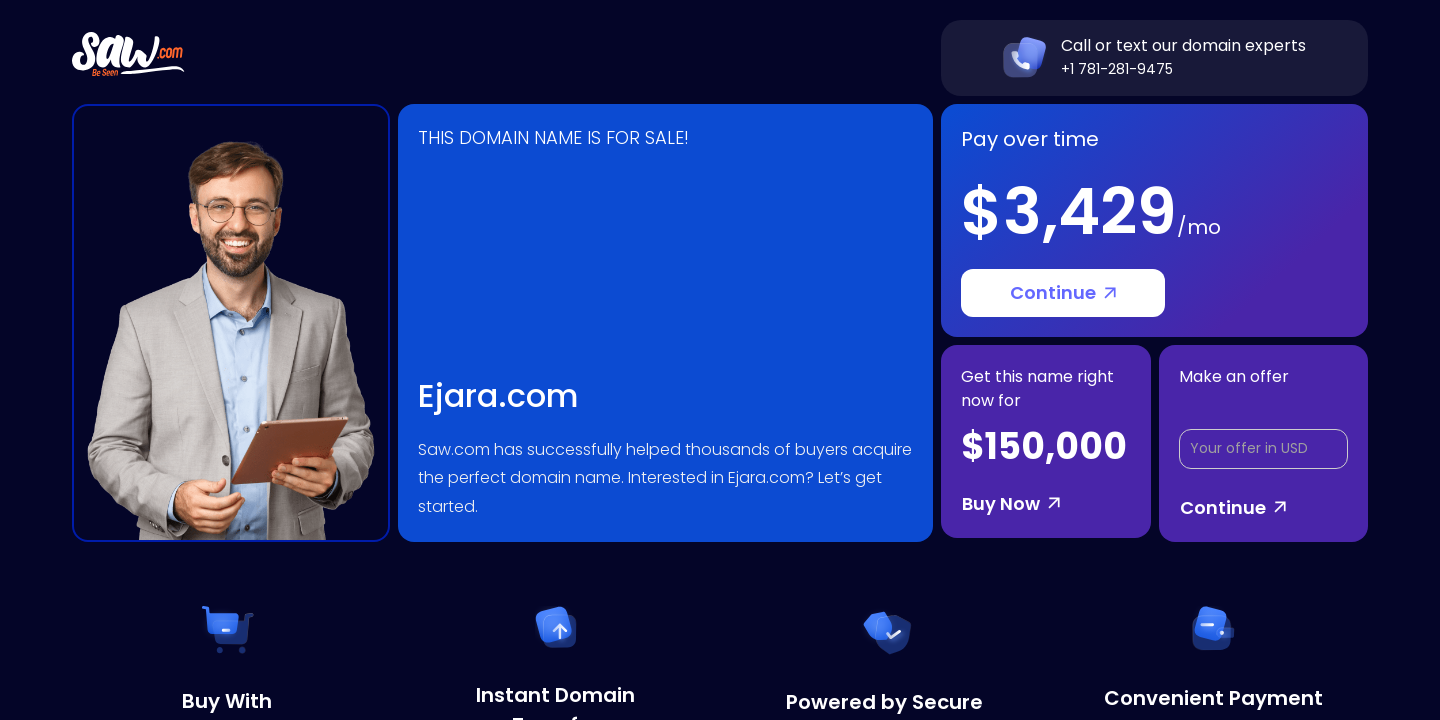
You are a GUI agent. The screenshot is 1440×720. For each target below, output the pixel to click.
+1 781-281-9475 (1117, 69)
